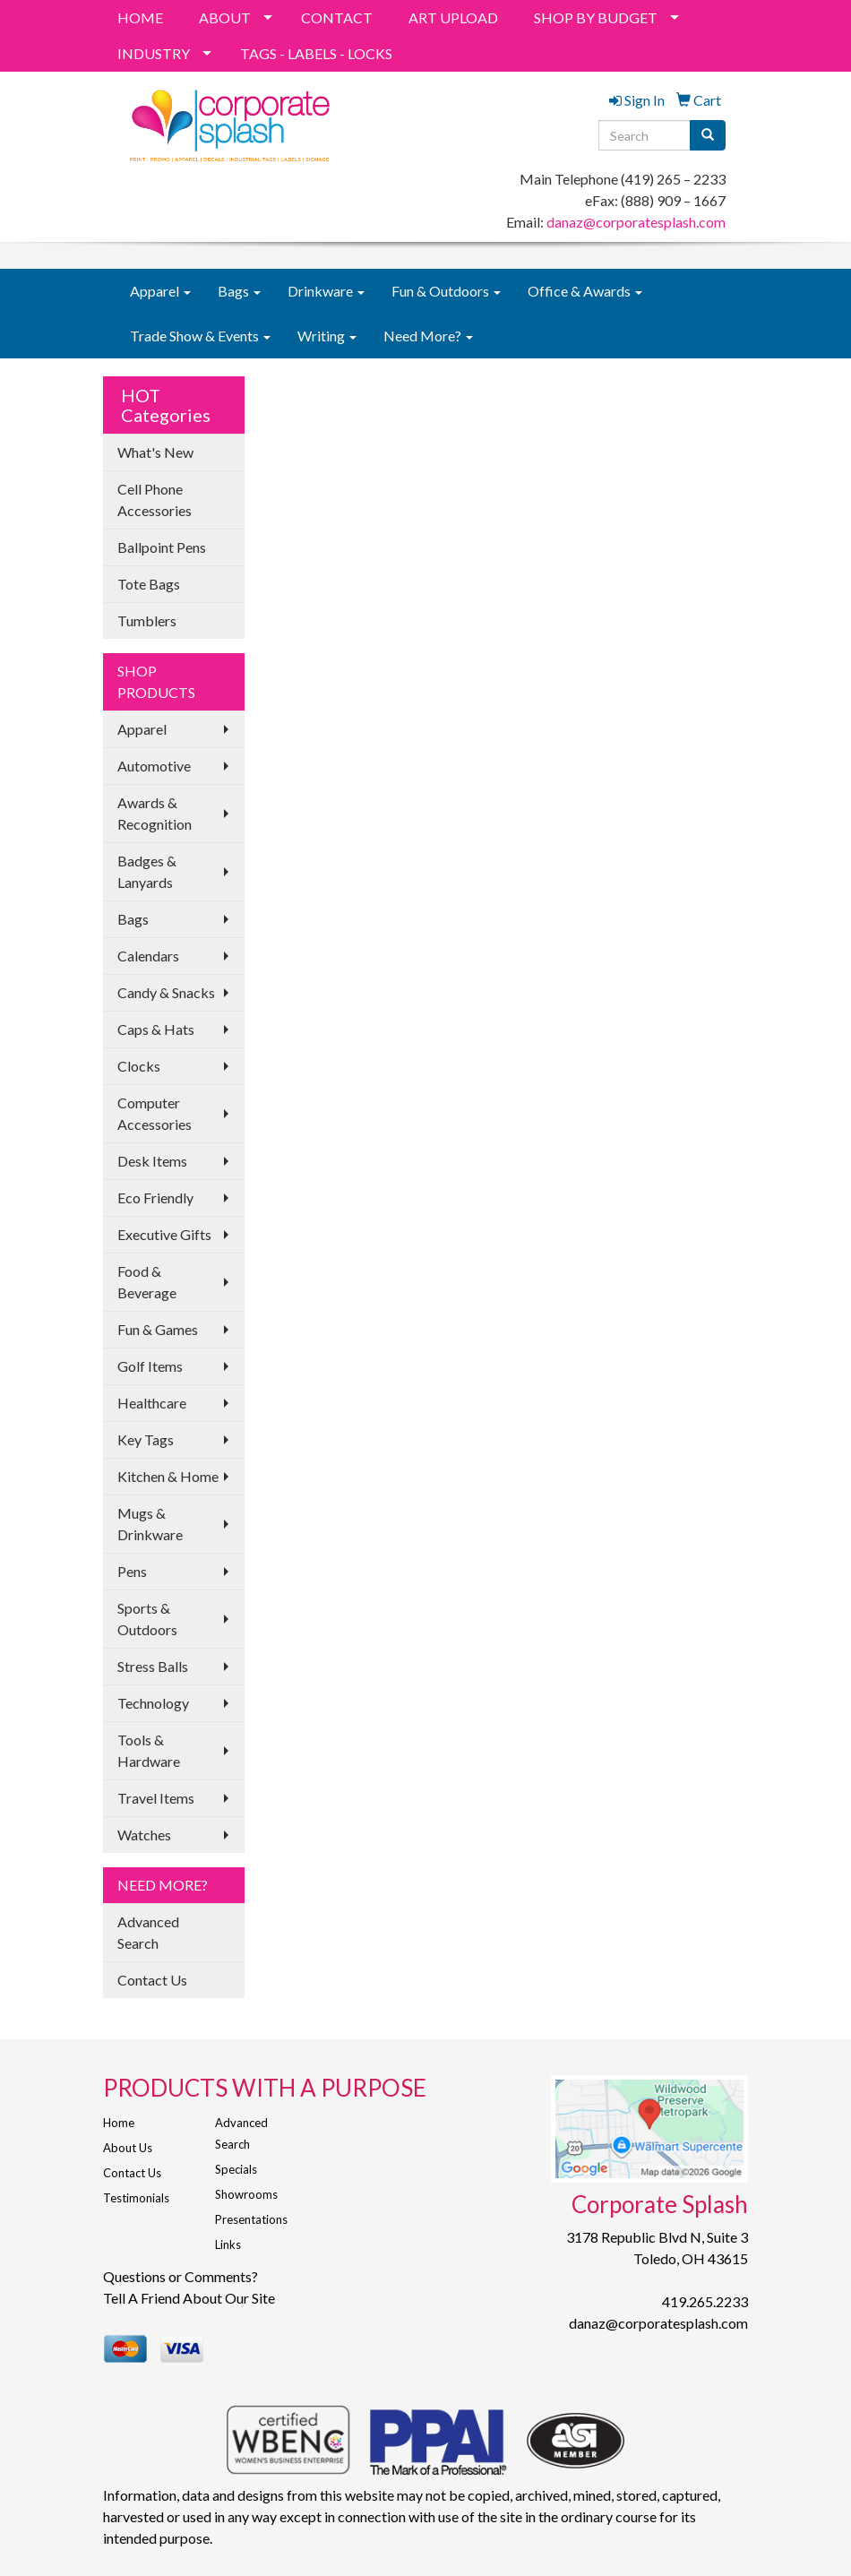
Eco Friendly (155, 1197)
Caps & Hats (155, 1029)
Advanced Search (148, 1932)
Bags (239, 290)
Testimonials (136, 2198)
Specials (236, 2169)
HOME (140, 17)
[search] (708, 135)
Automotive (154, 765)
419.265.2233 (705, 2301)
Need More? (428, 335)
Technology (153, 1702)
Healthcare (151, 1402)
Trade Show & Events (200, 335)
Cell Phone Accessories (154, 499)
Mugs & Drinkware (150, 1523)
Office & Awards (585, 290)
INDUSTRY (153, 53)
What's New (155, 452)
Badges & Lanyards (146, 871)
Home (118, 2122)
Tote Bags (148, 583)
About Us (127, 2148)
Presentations (251, 2219)
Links (228, 2244)
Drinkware (326, 290)
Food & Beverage (146, 1281)
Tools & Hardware (148, 1750)
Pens (132, 1571)
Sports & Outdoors (147, 1618)
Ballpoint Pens (161, 547)
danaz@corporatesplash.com (636, 221)
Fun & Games (157, 1329)
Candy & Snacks (166, 992)
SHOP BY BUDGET (596, 17)
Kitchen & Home (168, 1476)
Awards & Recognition (154, 813)
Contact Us (152, 1979)
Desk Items (152, 1160)
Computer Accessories (154, 1113)
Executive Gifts (164, 1234)
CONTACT (337, 17)
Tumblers (146, 620)
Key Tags (145, 1439)
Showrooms (246, 2194)
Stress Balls (152, 1666)
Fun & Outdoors (446, 290)
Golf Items (150, 1365)
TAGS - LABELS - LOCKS (316, 53)
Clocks (138, 1065)
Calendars (148, 955)
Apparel (160, 290)
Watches (144, 1834)
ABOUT (225, 17)
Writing (327, 335)
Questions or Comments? (180, 2276)
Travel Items (155, 1797)
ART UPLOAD (453, 17)
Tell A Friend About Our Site (189, 2297)
